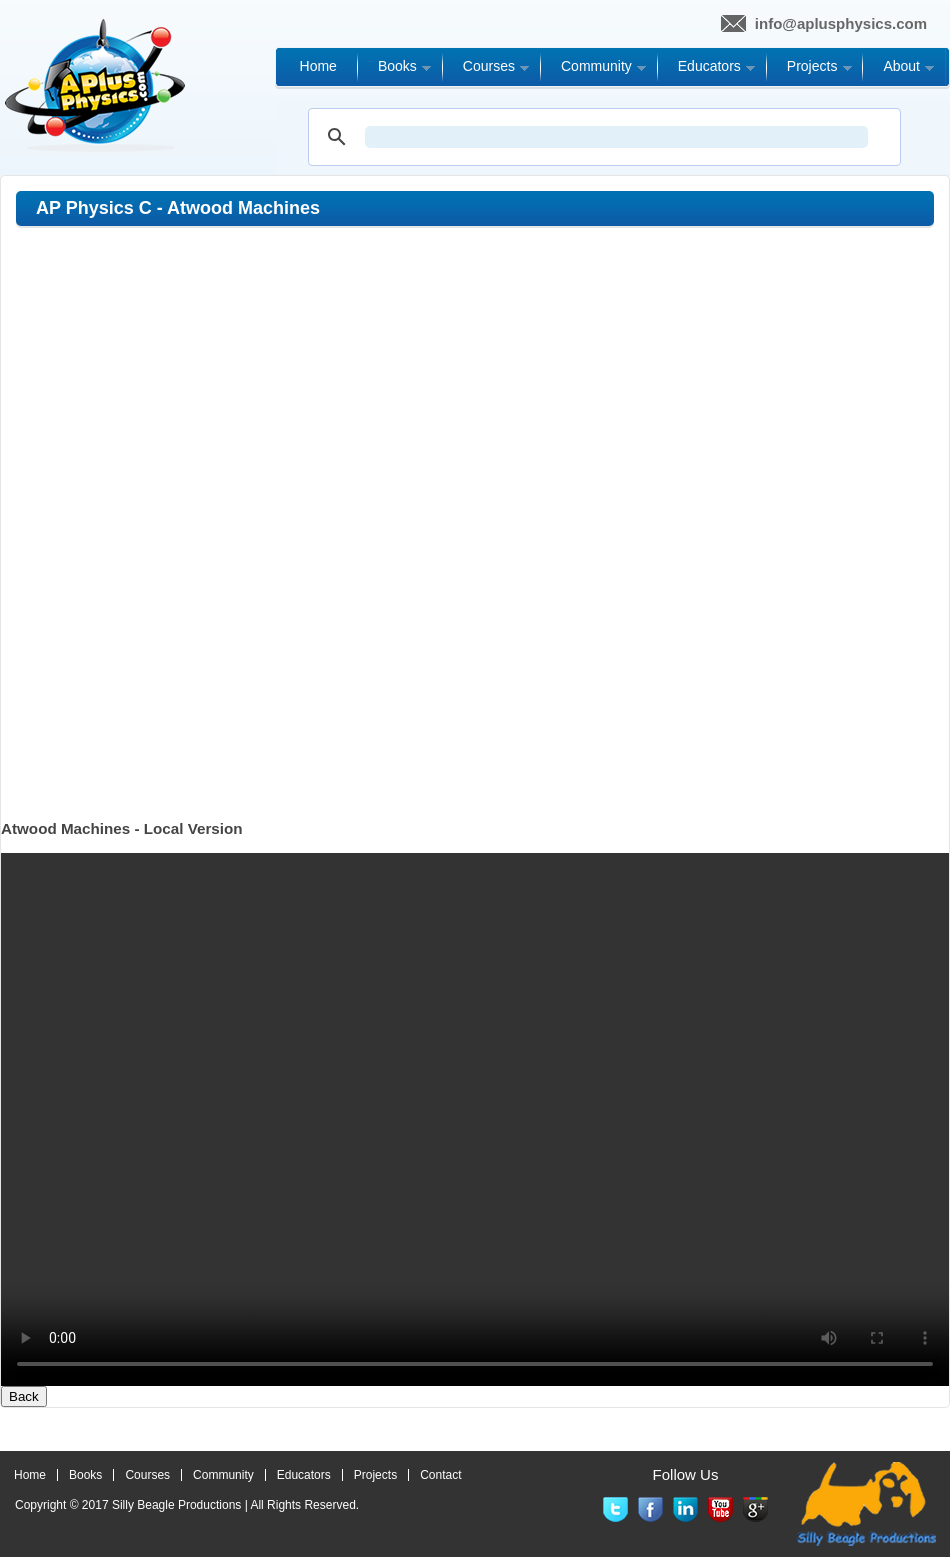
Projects (375, 1475)
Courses (147, 1475)
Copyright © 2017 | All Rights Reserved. (187, 1505)
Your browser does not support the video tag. (475, 1119)
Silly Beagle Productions (176, 1505)
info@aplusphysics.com (841, 23)
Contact (440, 1475)
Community (223, 1475)
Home (30, 1475)
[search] (616, 137)
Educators (304, 1475)
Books (85, 1475)
